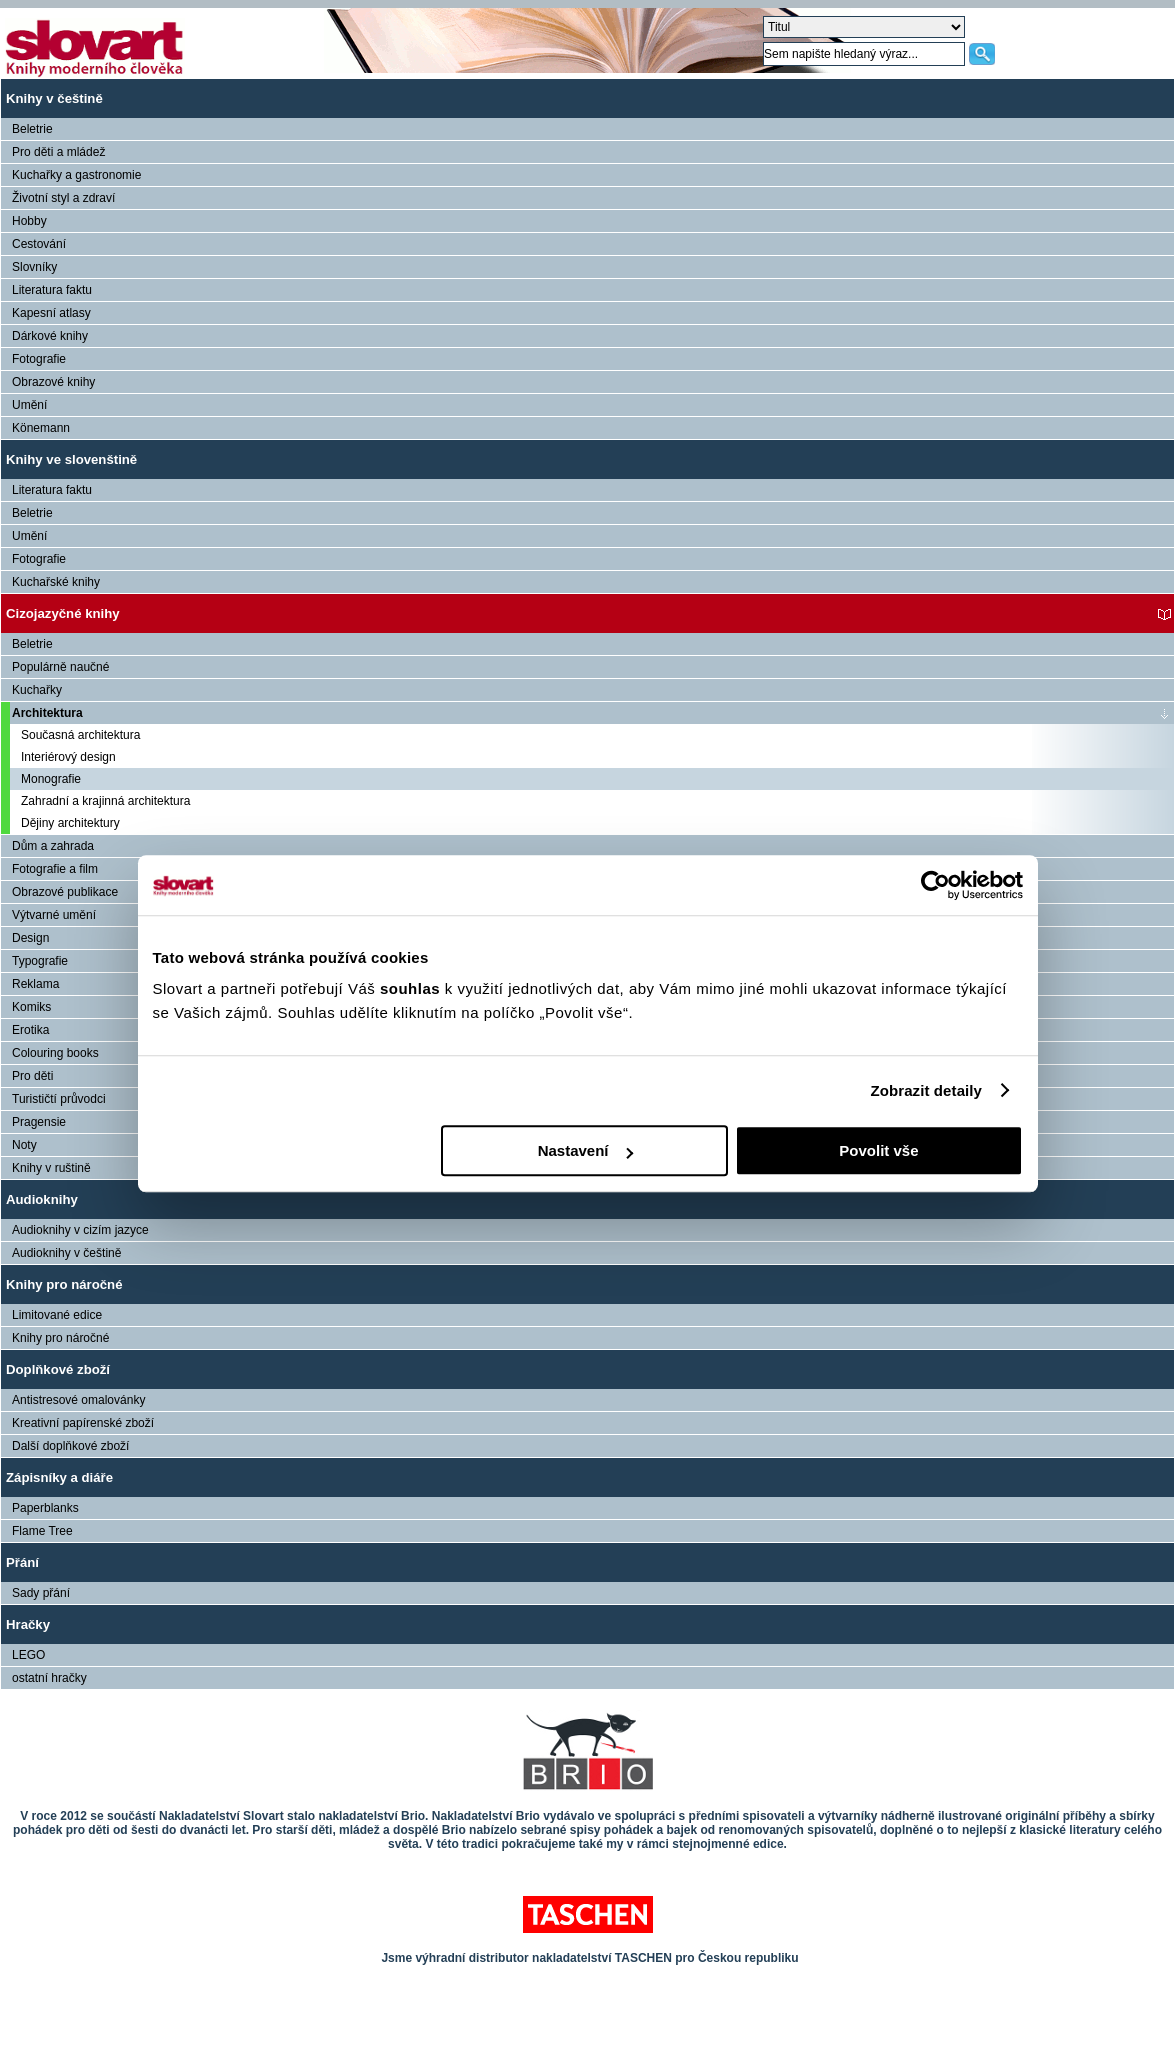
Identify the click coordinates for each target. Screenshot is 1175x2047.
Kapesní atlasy (51, 313)
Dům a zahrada (53, 846)
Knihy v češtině (54, 98)
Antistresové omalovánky (78, 1400)
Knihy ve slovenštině (71, 459)
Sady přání (41, 1593)
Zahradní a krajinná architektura (105, 801)
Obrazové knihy (53, 382)
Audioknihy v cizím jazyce (80, 1230)
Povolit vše (878, 1150)
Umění (29, 405)
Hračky (28, 1624)
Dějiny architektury (70, 823)
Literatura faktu (52, 290)
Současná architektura (80, 735)
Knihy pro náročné (64, 1284)
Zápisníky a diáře (59, 1477)
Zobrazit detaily (926, 1090)
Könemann (41, 428)
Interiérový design (68, 757)
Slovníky (34, 267)
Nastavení (585, 1150)
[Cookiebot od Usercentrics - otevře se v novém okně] (935, 885)
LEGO (28, 1655)
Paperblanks (45, 1508)
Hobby (29, 221)
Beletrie (32, 129)
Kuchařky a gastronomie (76, 175)
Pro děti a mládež (58, 152)
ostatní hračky (49, 1678)
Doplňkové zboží (58, 1369)
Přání (22, 1562)
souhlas (412, 988)
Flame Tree (42, 1531)
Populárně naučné (60, 667)
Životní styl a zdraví (63, 198)
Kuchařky (37, 690)
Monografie (51, 779)
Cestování (39, 244)
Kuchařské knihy (56, 582)
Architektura (47, 713)
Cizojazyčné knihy (63, 613)
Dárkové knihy (50, 336)
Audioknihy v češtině (66, 1253)
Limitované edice (57, 1315)
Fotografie (39, 359)
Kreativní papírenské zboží (83, 1423)
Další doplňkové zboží (70, 1446)
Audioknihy (42, 1199)
